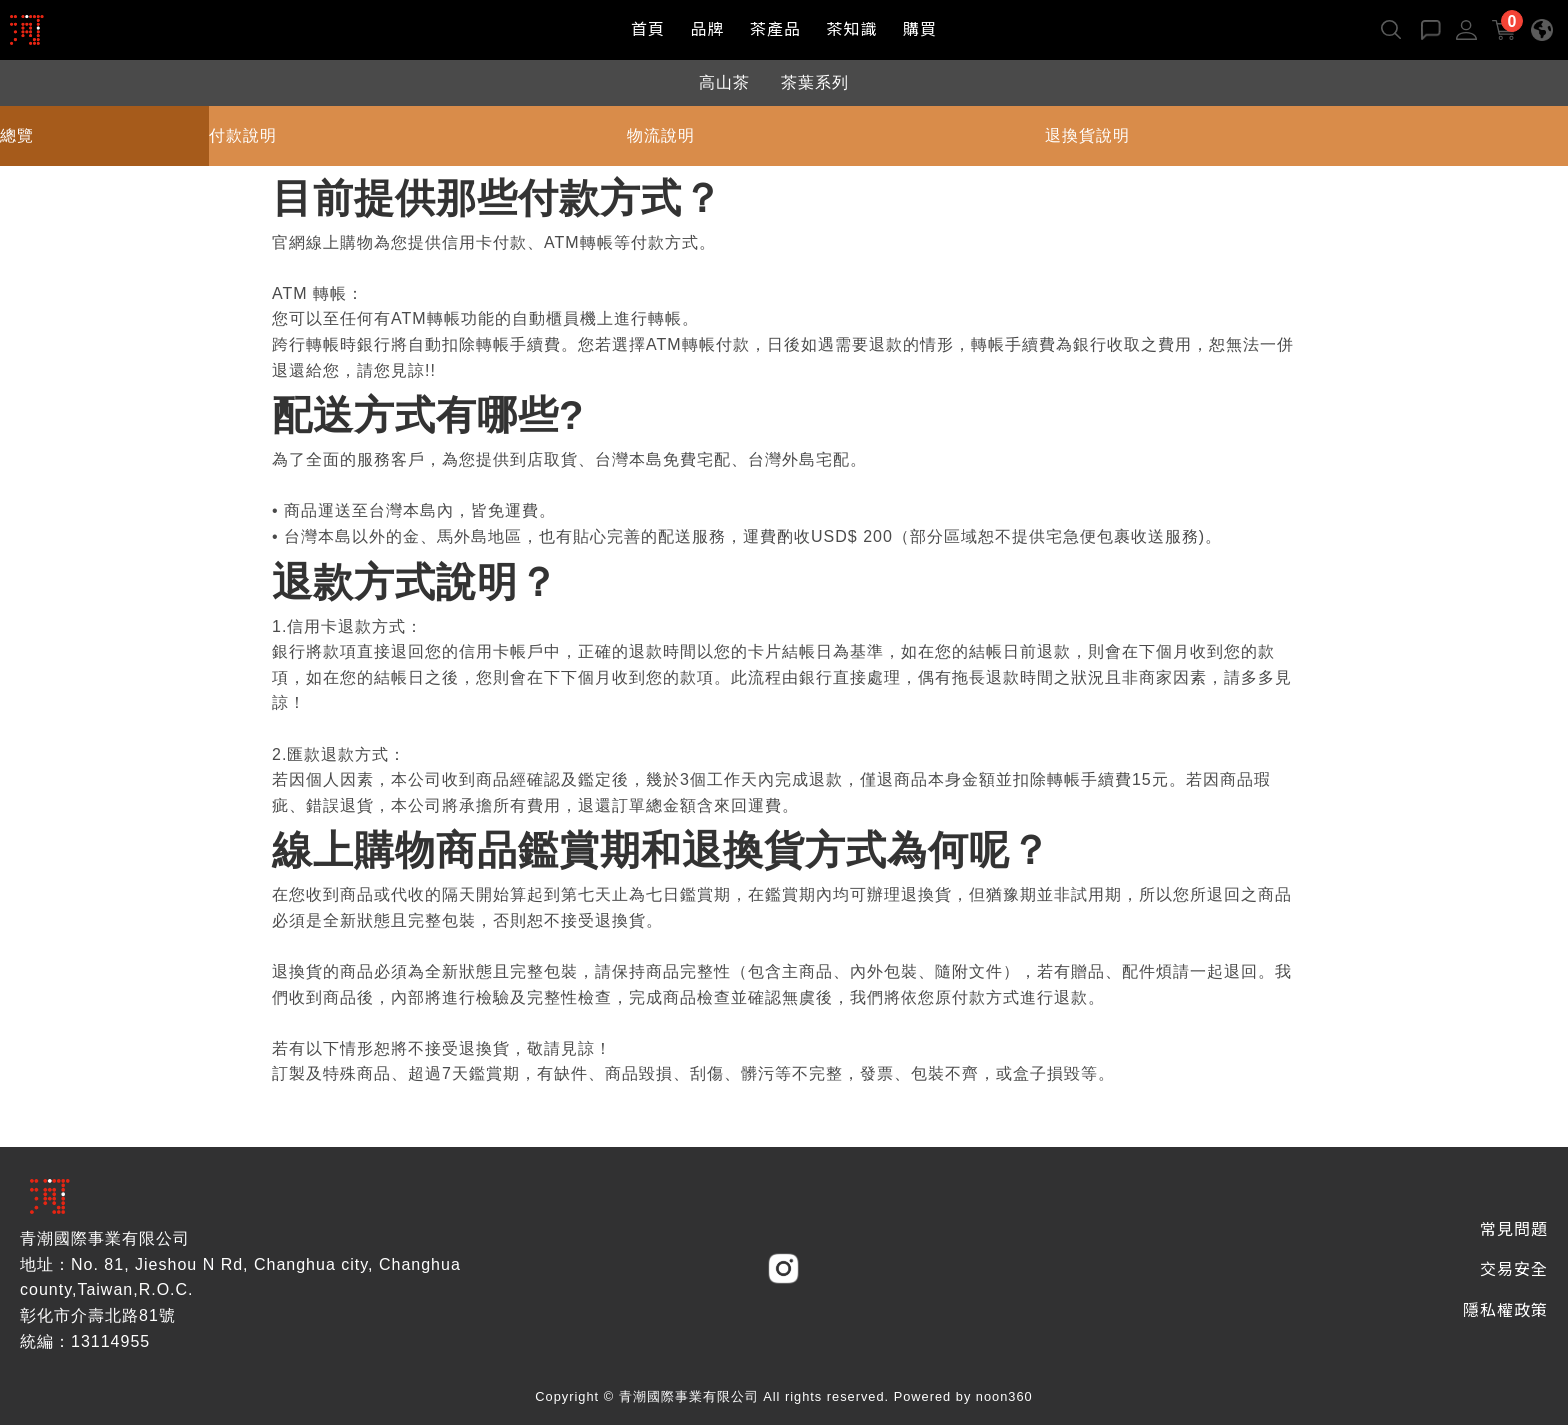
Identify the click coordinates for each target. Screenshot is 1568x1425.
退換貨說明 (1087, 135)
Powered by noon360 (963, 1396)
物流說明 (661, 135)
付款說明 (243, 135)
